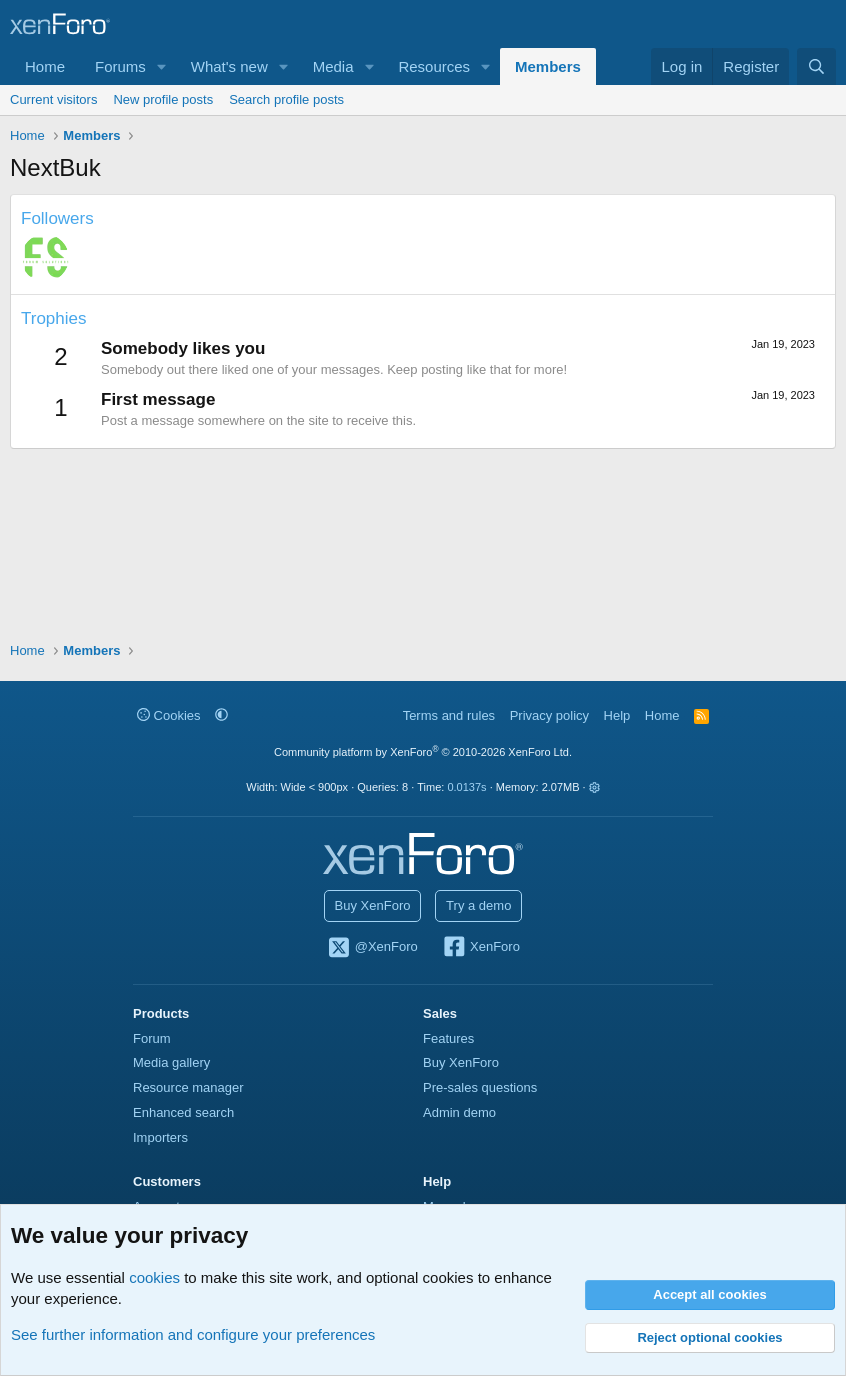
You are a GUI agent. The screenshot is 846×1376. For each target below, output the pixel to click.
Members (548, 66)
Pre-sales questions (480, 1087)
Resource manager (188, 1087)
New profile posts (163, 99)
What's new (229, 66)
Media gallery (171, 1062)
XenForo (480, 948)
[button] (162, 66)
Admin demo (459, 1112)
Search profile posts (286, 99)
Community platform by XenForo (423, 752)
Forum (152, 1038)
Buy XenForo (373, 905)
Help (617, 715)
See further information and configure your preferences (193, 1334)
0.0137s (466, 787)
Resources (434, 66)
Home (45, 66)
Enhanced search (183, 1112)
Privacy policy (549, 715)
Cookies (169, 715)
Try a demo (478, 905)
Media (333, 66)
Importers (160, 1137)
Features (448, 1038)
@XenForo (372, 948)
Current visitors (53, 99)
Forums (120, 66)
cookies (154, 1277)
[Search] (816, 66)
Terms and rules (449, 715)
